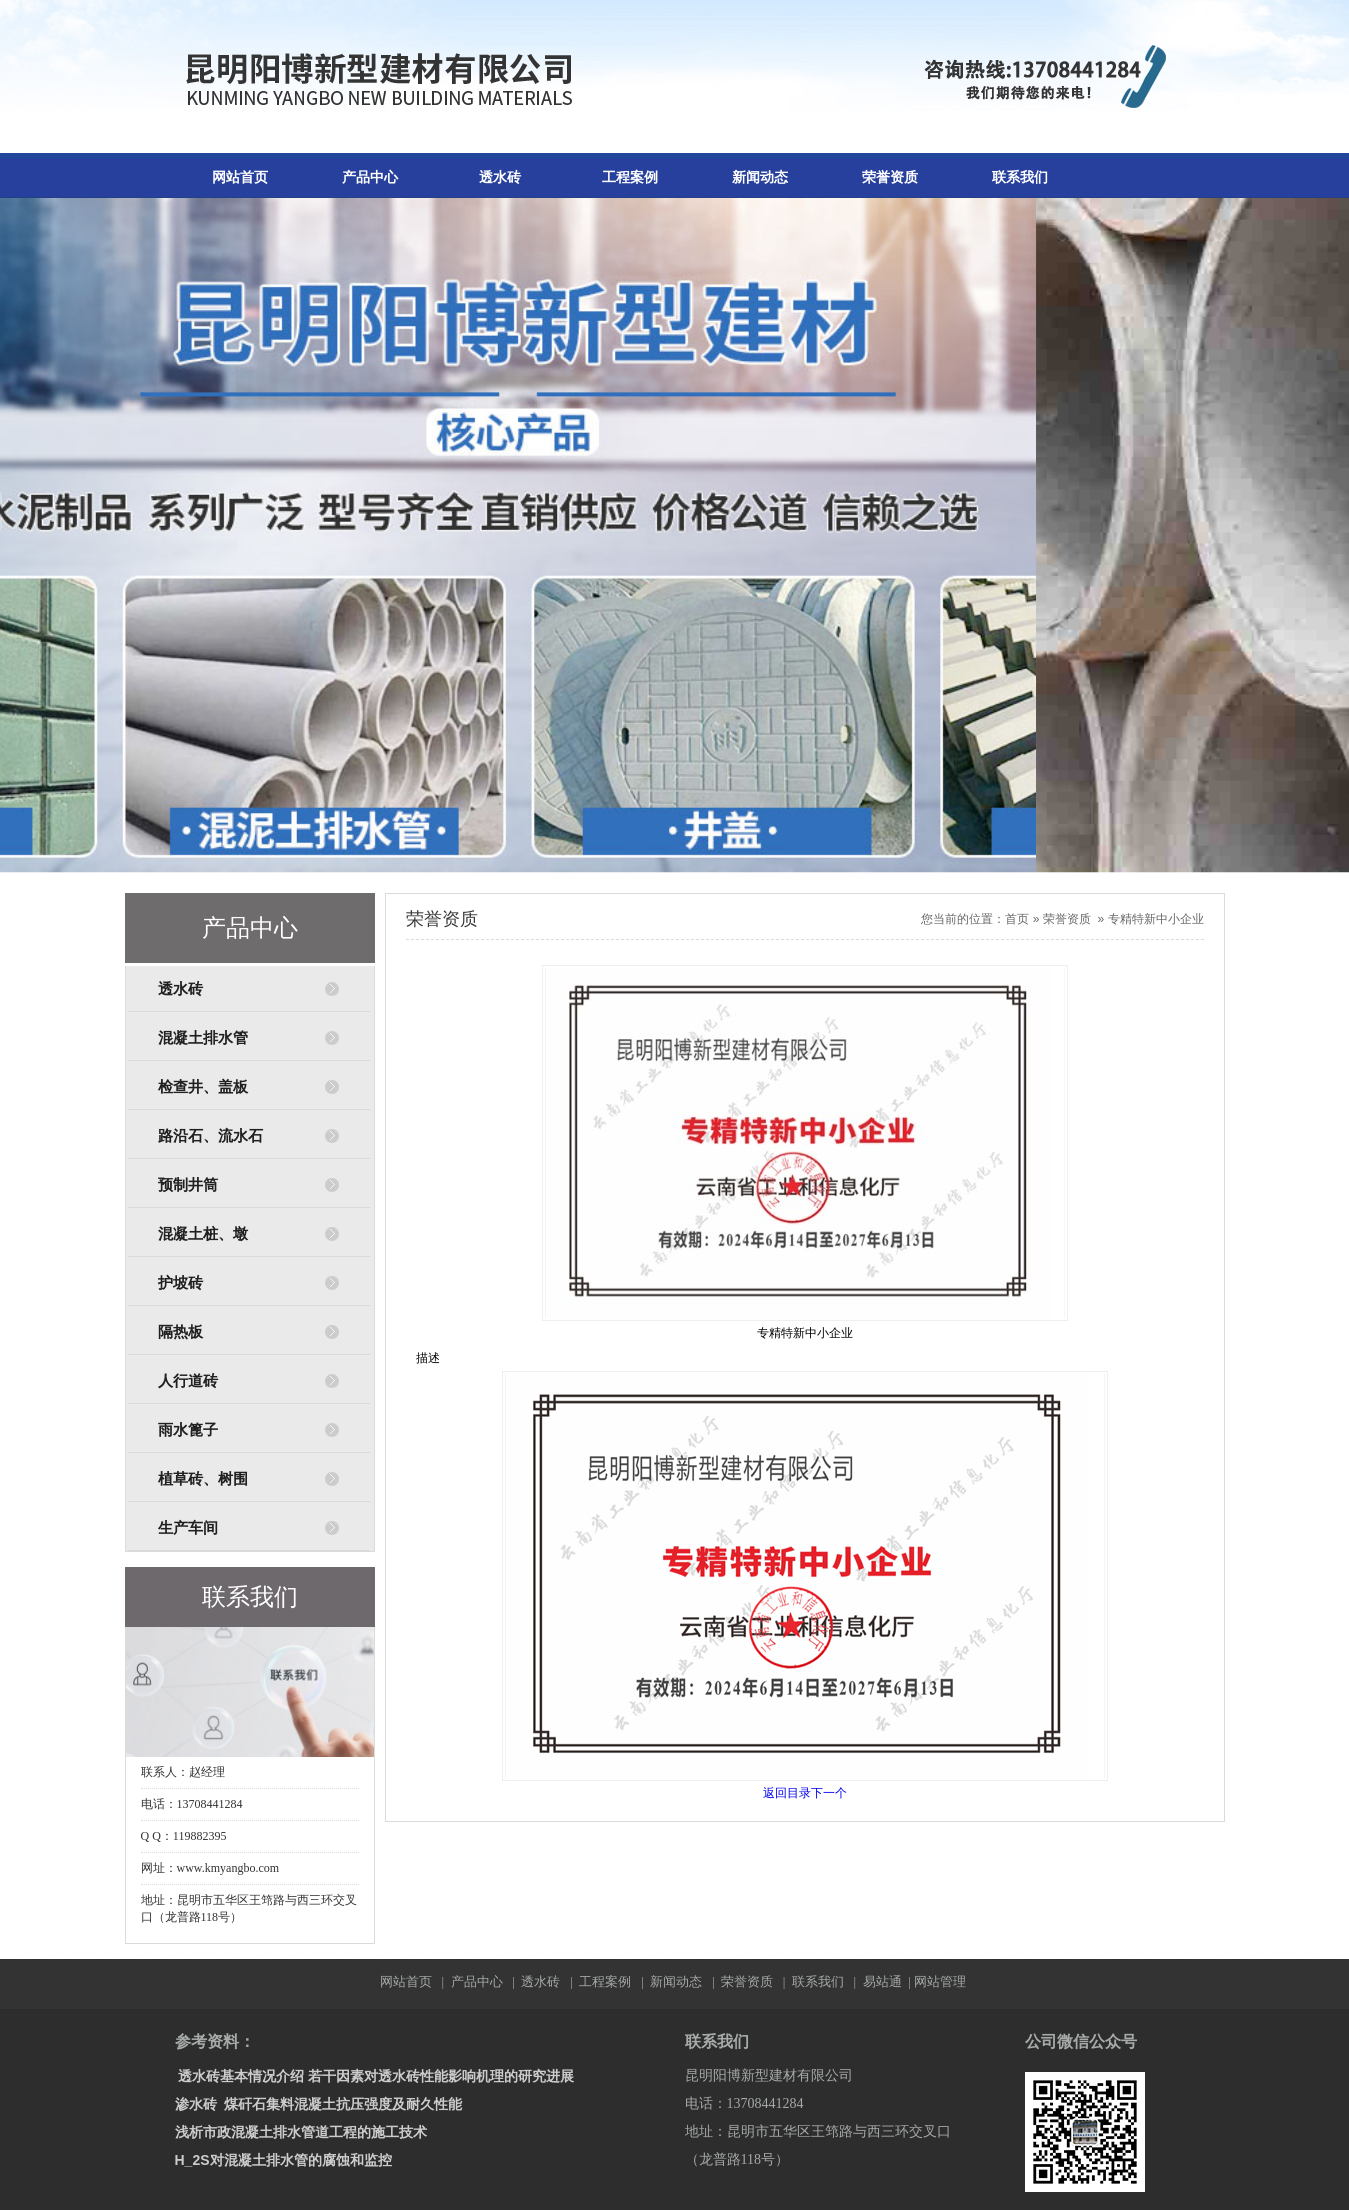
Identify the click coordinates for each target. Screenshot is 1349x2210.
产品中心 (370, 177)
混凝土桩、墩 (203, 1234)
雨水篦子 (188, 1430)
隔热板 (180, 1332)
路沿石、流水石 (210, 1136)
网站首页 (240, 177)
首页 (1017, 919)
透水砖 (500, 177)
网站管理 (940, 1981)
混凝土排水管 (203, 1038)
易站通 (888, 1981)
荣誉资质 (890, 177)
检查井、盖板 (203, 1087)
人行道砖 (188, 1381)
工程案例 (630, 177)
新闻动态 (760, 177)
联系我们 (1020, 177)
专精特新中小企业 (1156, 919)
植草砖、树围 (203, 1479)
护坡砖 (180, 1283)
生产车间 (188, 1528)
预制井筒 (188, 1185)
